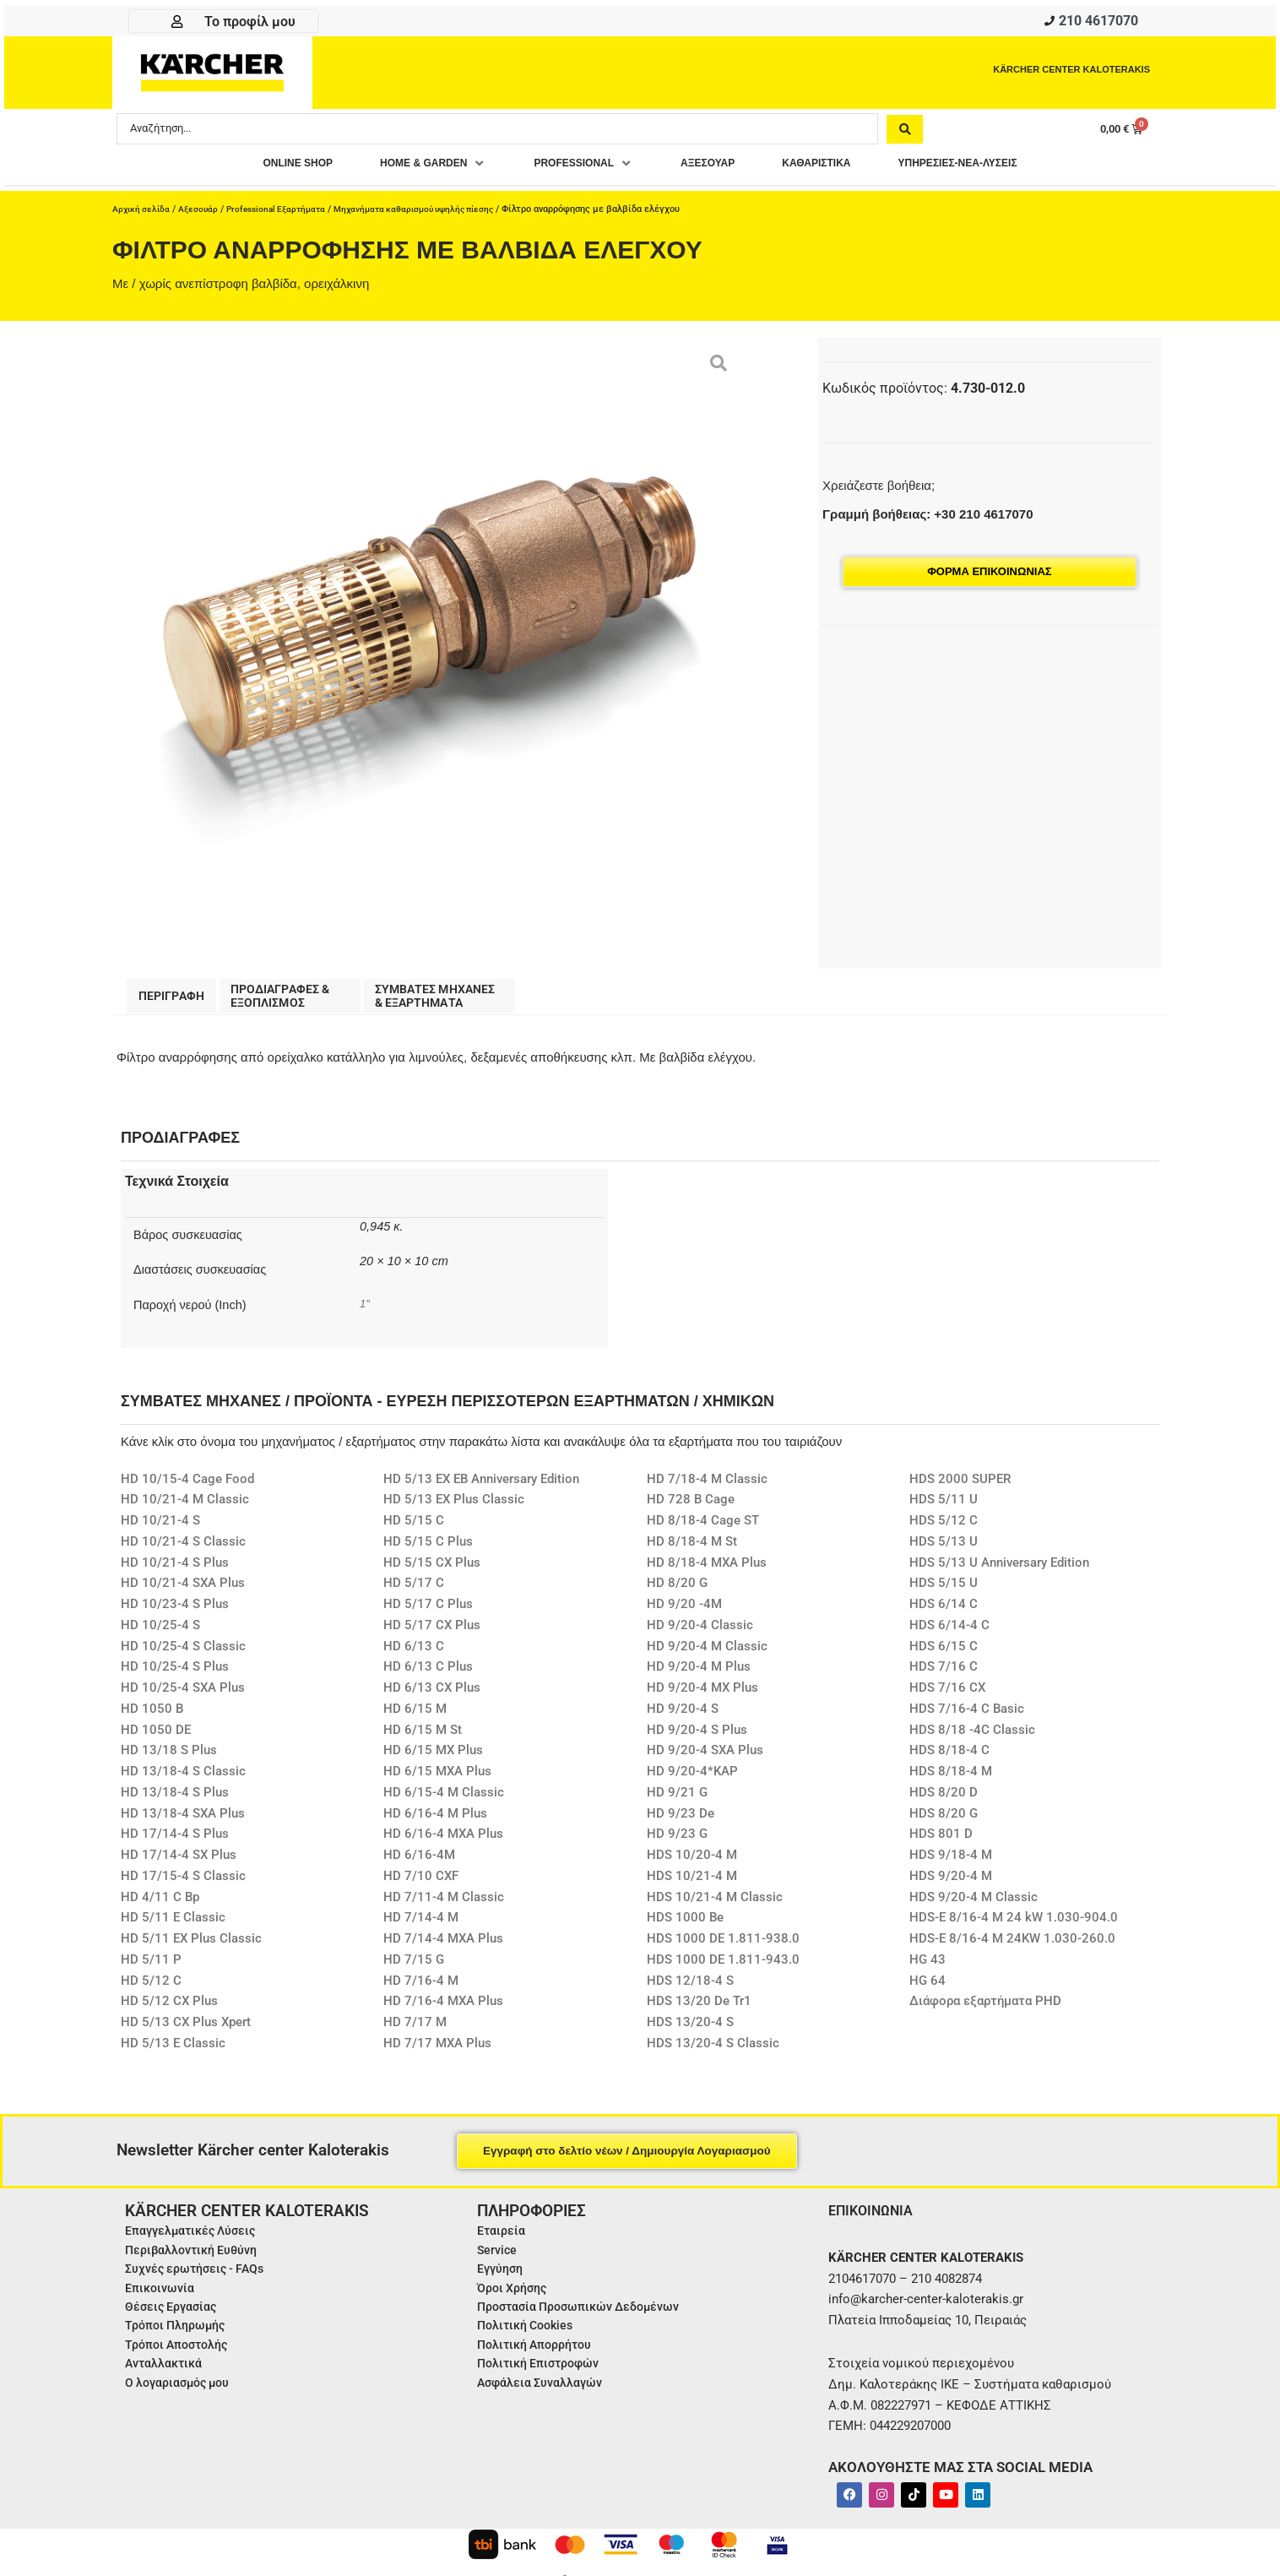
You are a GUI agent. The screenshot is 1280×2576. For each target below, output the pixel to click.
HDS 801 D (941, 1842)
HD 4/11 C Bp (160, 1906)
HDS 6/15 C (943, 1655)
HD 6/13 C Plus (428, 1675)
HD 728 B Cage (691, 1508)
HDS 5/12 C (943, 1529)
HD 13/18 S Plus (169, 1759)
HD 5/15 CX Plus (431, 1571)
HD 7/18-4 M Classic (707, 1488)
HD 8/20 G (677, 1592)
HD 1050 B (152, 1717)
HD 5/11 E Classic (173, 1926)
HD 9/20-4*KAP (692, 1780)
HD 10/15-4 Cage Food (187, 1488)
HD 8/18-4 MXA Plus (707, 1571)
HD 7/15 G (413, 1968)
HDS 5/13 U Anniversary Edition (999, 1571)
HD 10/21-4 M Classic (185, 1508)
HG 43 (927, 1968)
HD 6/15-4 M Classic (443, 1801)
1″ (365, 1312)
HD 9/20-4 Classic (700, 1634)
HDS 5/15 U (943, 1592)
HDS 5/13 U (943, 1550)
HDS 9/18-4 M (950, 1864)
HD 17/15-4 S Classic (183, 1885)
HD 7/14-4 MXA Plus (443, 1947)
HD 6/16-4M (419, 1864)
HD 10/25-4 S (160, 1634)
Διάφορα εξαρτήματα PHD (985, 2010)
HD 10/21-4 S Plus (175, 1571)
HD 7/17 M (415, 2031)
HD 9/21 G (677, 1801)
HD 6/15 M (415, 1717)
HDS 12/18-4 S (690, 1989)
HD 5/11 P (151, 1968)
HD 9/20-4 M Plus (699, 1675)
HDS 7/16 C (943, 1675)
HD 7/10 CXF (420, 1885)
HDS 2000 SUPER (960, 1488)
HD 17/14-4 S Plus (175, 1842)
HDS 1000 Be (685, 1926)
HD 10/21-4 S (160, 1529)
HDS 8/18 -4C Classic (972, 1739)
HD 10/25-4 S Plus (175, 1675)
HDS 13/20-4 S (690, 2031)
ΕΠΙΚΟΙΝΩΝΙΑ (875, 2219)
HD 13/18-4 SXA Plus (183, 1822)
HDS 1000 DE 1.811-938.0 (723, 1947)
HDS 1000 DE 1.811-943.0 (723, 1968)
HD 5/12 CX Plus (169, 2010)
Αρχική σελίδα (142, 214)
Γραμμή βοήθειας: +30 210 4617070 (927, 519)
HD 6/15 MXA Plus (437, 1780)
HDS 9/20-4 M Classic (973, 1906)
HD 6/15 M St (422, 1739)
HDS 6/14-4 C (949, 1634)
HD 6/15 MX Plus (433, 1759)
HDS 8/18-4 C (949, 1759)
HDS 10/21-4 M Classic (715, 1906)
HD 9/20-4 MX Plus (702, 1696)
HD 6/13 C (413, 1655)
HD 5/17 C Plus (428, 1613)
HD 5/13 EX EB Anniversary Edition (481, 1488)
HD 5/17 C (413, 1592)
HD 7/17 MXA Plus (437, 2052)
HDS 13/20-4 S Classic (713, 2052)
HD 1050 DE (156, 1739)
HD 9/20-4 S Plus (697, 1739)
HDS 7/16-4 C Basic (966, 1717)
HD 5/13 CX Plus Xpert (186, 2031)
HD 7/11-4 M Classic (443, 1906)
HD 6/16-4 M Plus (435, 1822)
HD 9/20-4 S (683, 1717)
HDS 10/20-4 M (692, 1864)
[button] (402, 168)
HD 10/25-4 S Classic (183, 1655)
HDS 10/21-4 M (692, 1885)
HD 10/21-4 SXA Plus (183, 1592)
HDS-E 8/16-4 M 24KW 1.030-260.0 (1012, 1947)
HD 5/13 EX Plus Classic (453, 1508)
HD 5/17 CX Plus (431, 1634)
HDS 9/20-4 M (950, 1885)
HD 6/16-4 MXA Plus (443, 1842)
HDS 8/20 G (943, 1822)
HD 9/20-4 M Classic (707, 1655)
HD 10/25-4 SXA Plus (183, 1696)
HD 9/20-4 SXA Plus (705, 1759)
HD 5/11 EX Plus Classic (191, 1947)
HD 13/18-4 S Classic (183, 1780)
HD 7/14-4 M (420, 1926)
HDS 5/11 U (943, 1508)
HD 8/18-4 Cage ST (703, 1529)
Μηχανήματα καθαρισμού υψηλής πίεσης (433, 214)
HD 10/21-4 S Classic (183, 1550)
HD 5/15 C (413, 1529)
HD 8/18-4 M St (692, 1550)
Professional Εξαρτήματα (285, 214)
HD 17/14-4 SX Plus (178, 1864)
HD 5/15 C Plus (428, 1550)
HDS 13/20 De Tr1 (699, 2010)
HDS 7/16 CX (947, 1696)
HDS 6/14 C (943, 1613)
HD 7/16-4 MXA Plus (443, 2010)
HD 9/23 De (680, 1822)
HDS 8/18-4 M (950, 1780)
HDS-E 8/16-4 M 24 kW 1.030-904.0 (1013, 1926)
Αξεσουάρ (202, 214)
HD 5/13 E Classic (173, 2052)
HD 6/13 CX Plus (431, 1696)
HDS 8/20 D (943, 1801)
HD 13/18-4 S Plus (175, 1801)
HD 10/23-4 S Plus (175, 1613)
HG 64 (927, 1989)
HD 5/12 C (151, 1989)
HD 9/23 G (677, 1842)
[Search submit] (905, 132)
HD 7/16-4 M (420, 1989)
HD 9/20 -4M (684, 1613)
